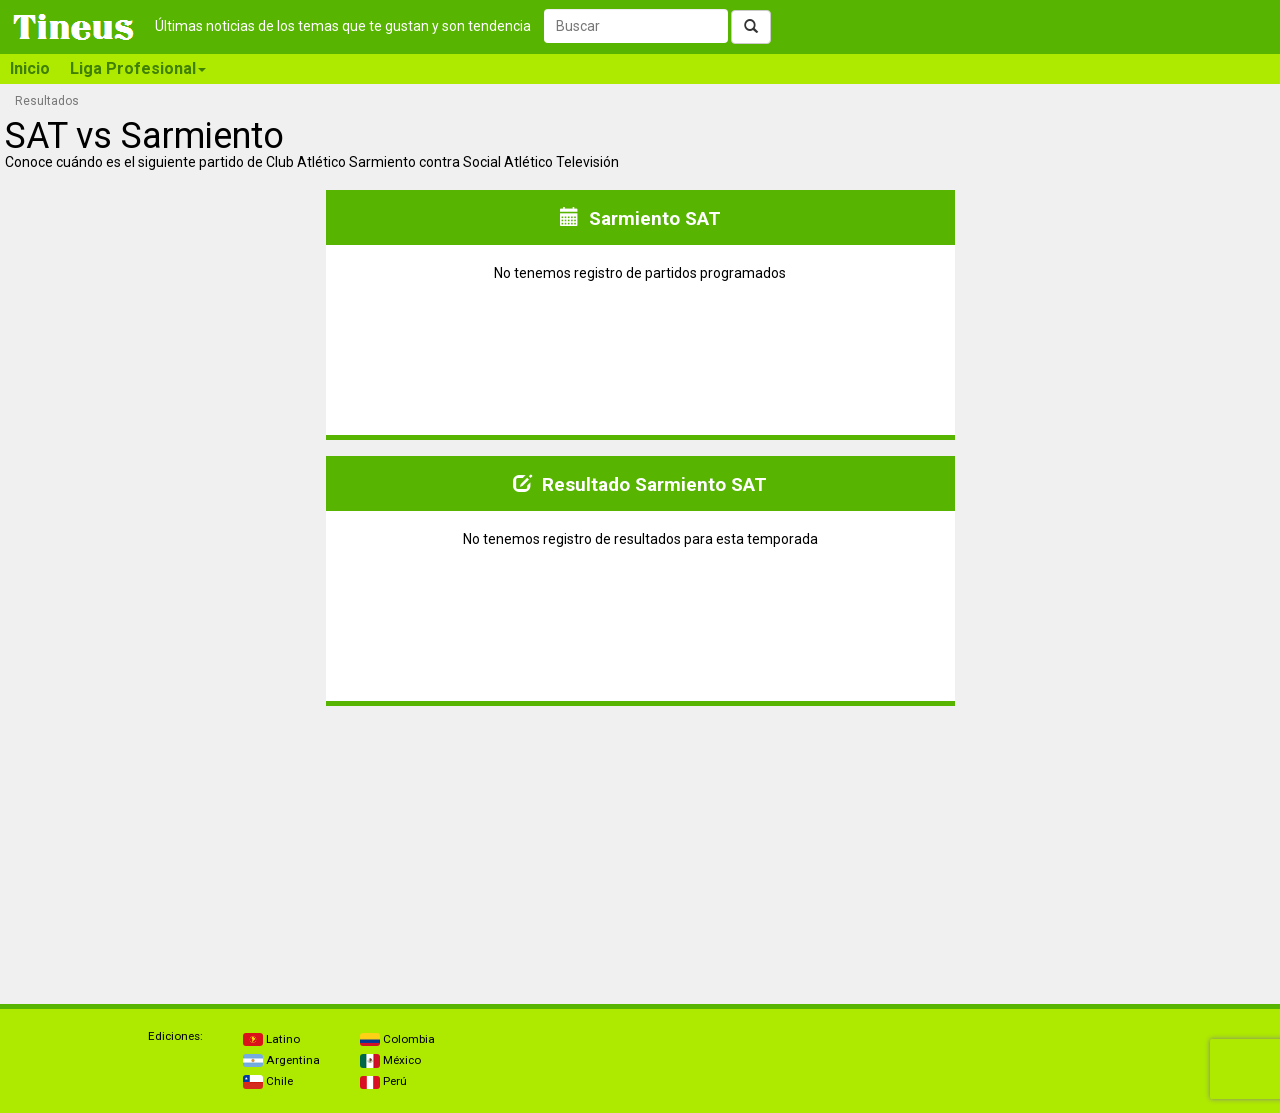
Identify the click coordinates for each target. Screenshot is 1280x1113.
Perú (383, 1081)
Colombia (397, 1039)
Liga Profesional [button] (138, 68)
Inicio (30, 68)
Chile (268, 1081)
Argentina (281, 1060)
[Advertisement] (164, 847)
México (390, 1060)
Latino (271, 1039)
